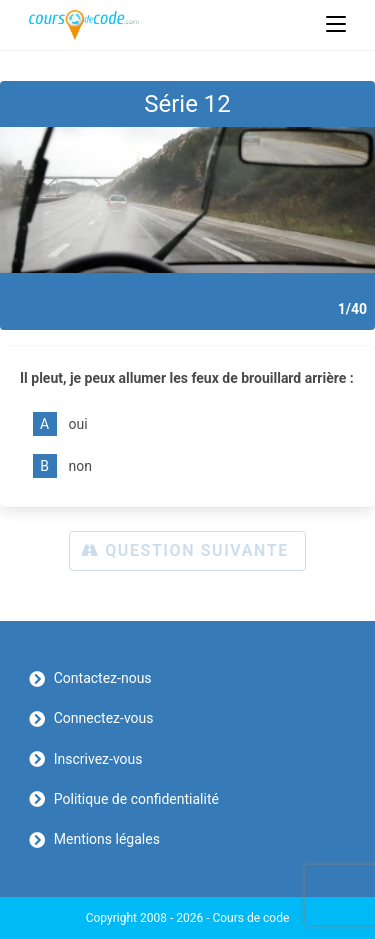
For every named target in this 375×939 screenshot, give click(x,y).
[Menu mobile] (336, 24)
